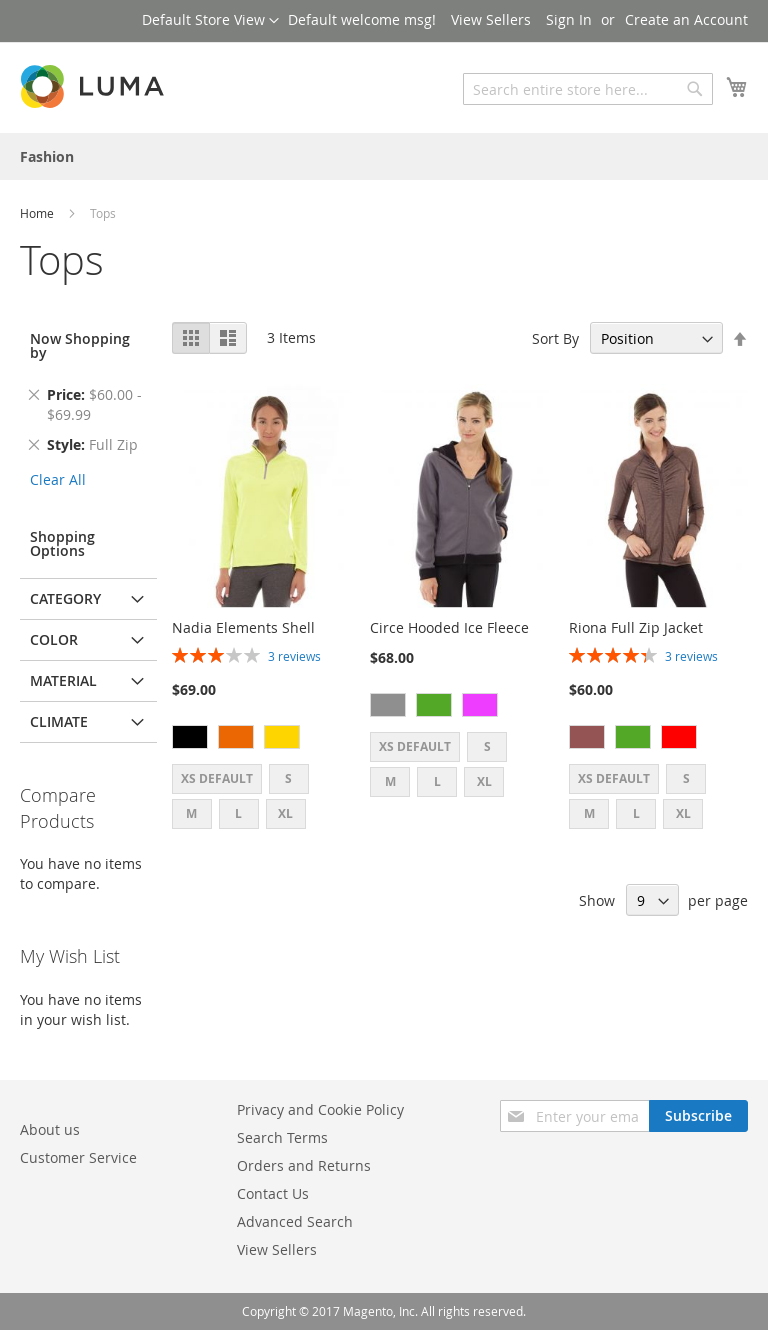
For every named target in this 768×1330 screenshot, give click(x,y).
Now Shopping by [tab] (80, 345)
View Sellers (491, 19)
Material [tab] (63, 680)
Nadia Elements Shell (243, 627)
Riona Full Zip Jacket (636, 627)
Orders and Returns (304, 1165)
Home (38, 213)
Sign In (569, 19)
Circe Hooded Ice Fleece (449, 627)
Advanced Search (295, 1221)
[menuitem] (47, 156)
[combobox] (588, 89)
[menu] (384, 156)
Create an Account (686, 19)
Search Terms (282, 1137)
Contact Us (273, 1193)
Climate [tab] (59, 721)
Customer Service (78, 1157)
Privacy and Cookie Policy (320, 1109)
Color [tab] (54, 639)
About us (50, 1129)
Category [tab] (65, 598)
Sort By (555, 338)
